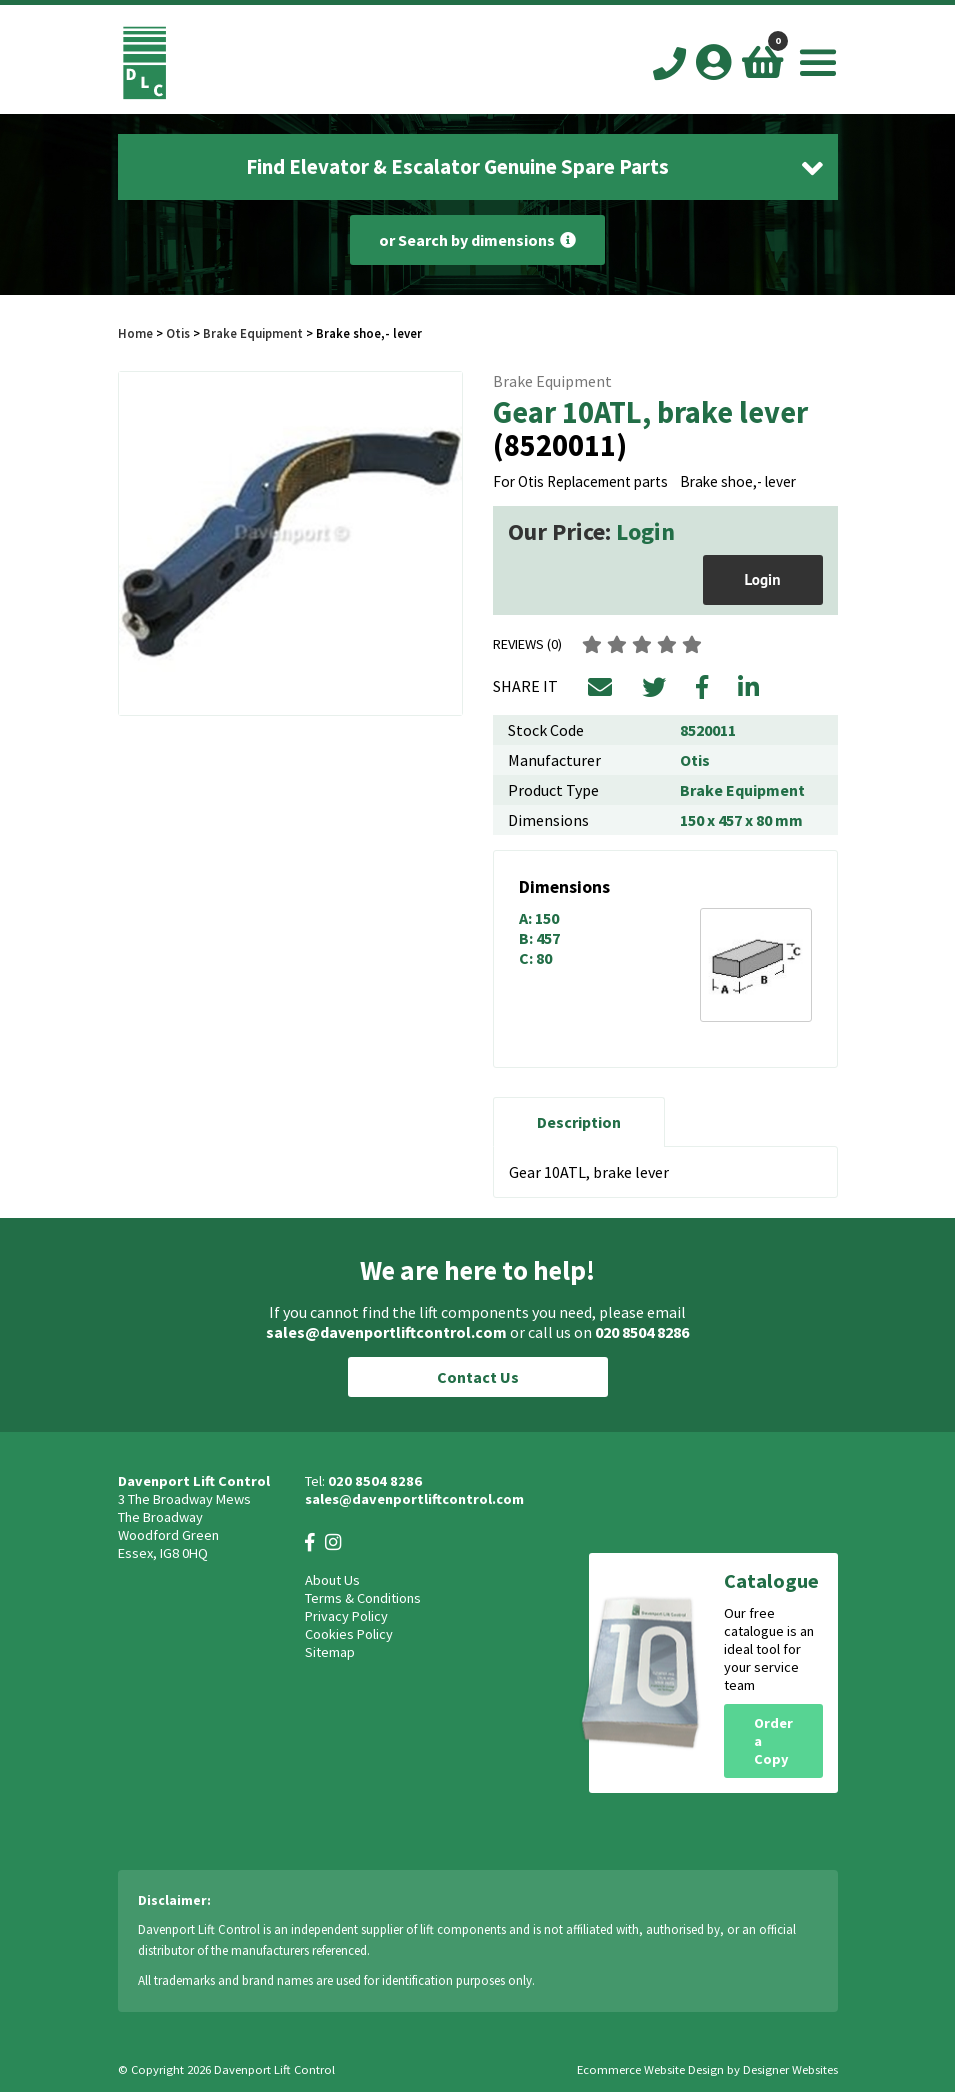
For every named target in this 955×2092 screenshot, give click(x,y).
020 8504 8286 (642, 1332)
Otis (179, 333)
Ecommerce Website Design (650, 2069)
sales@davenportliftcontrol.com (386, 1332)
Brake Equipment (253, 333)
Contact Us (478, 1377)
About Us (332, 1580)
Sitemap (330, 1652)
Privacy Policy (346, 1616)
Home (135, 333)
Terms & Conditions (363, 1598)
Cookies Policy (349, 1634)
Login (645, 531)
